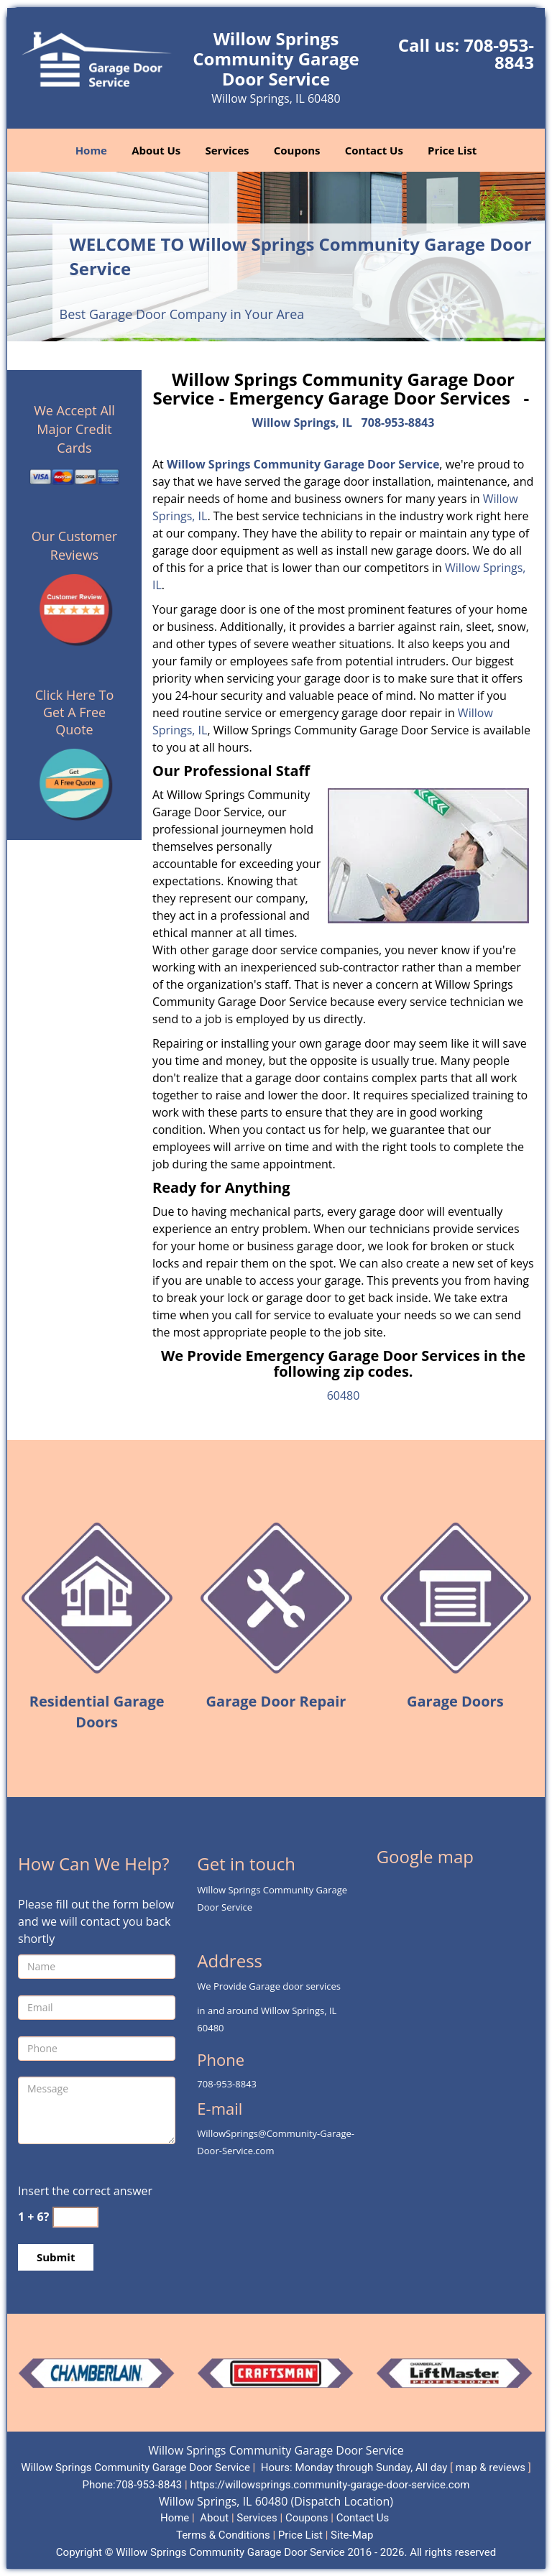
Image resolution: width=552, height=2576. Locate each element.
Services (227, 150)
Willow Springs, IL (302, 422)
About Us (156, 150)
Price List (452, 150)
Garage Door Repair (276, 1701)
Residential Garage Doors (97, 1711)
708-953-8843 (499, 53)
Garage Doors (455, 1701)
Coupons (297, 150)
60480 (343, 1395)
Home (91, 150)
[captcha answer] (75, 2217)
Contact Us (374, 150)
